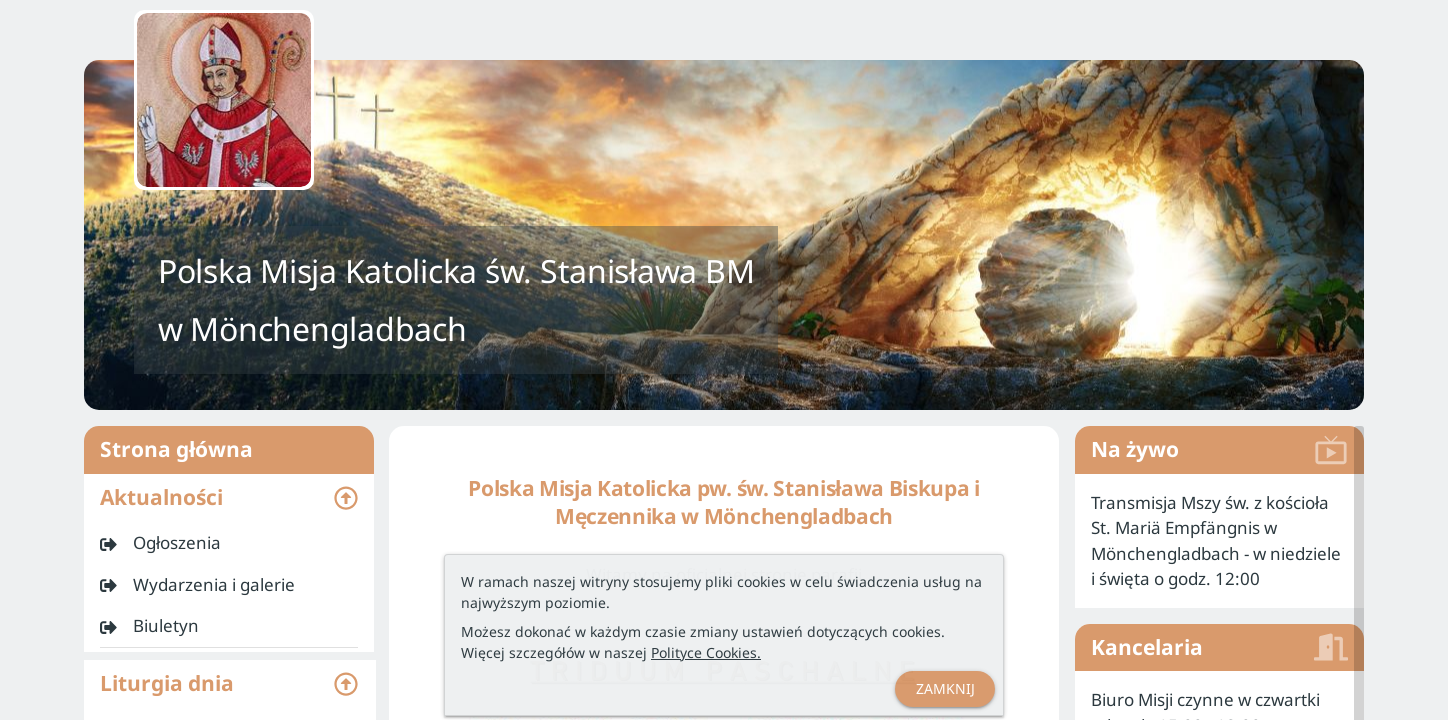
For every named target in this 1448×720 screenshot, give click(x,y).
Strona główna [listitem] (229, 450)
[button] (229, 498)
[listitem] (229, 543)
